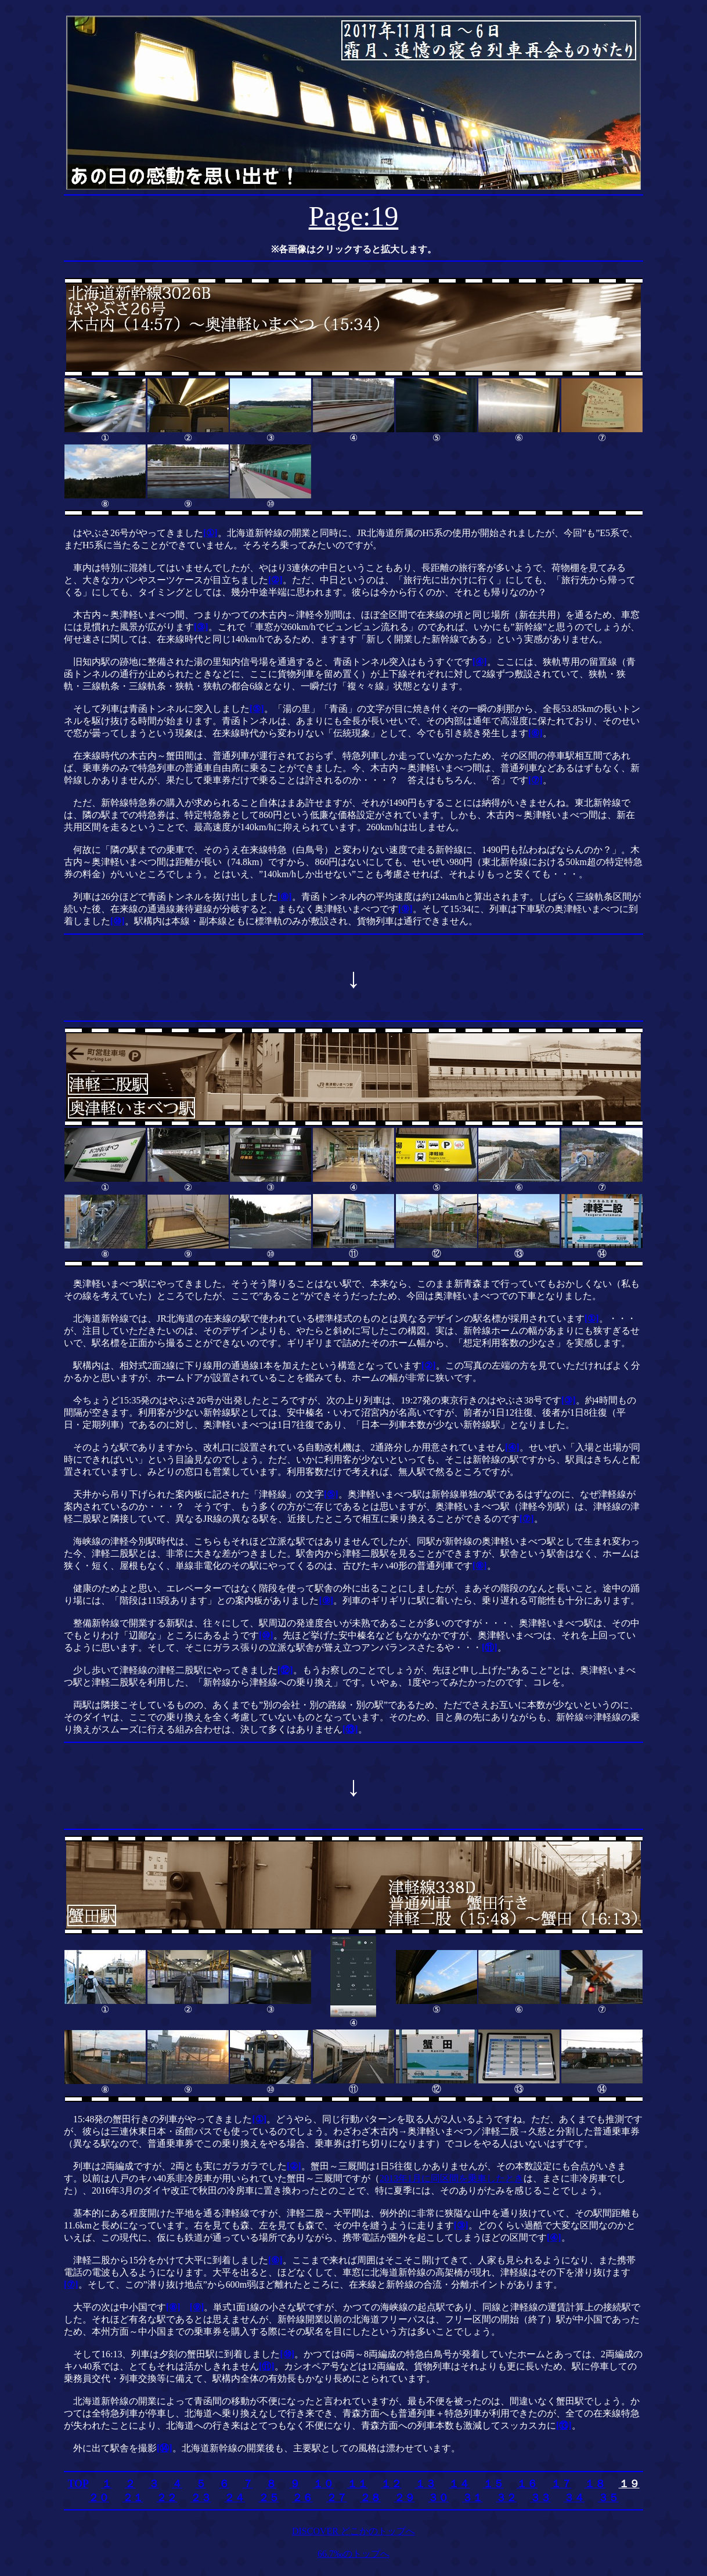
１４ (459, 2484)
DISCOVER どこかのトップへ (353, 2531)
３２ (506, 2497)
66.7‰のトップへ (353, 2554)
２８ (370, 2497)
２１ (132, 2497)
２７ (336, 2497)
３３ (540, 2497)
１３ (425, 2484)
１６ (527, 2484)
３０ (438, 2497)
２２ (166, 2497)
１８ (595, 2484)
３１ (472, 2497)
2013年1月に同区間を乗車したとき (452, 2178)
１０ (323, 2484)
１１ (357, 2484)
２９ (404, 2497)
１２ (391, 2484)
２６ (302, 2497)
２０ (98, 2497)
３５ (608, 2497)
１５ (493, 2484)
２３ (200, 2497)
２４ (234, 2497)
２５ (268, 2497)
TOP (77, 2484)
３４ (574, 2497)
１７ (561, 2484)
